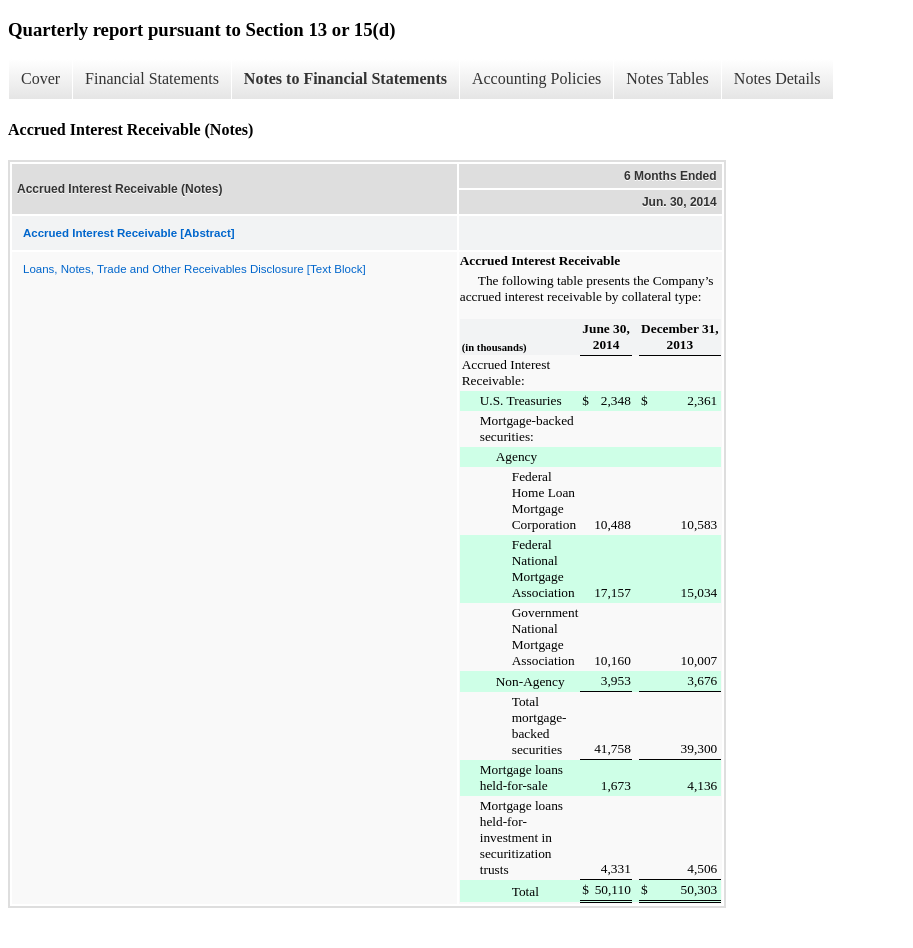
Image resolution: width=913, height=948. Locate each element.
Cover (40, 78)
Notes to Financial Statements (345, 78)
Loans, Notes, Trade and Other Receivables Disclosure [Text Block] (194, 269)
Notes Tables (667, 78)
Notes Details (777, 78)
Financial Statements (152, 78)
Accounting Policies (536, 78)
